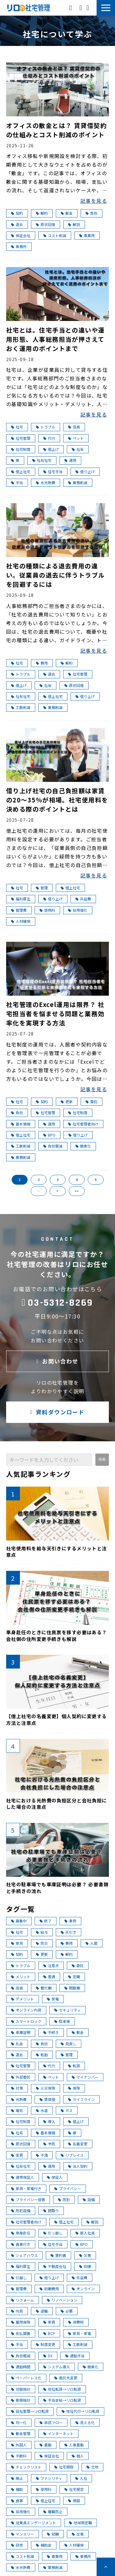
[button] (106, 8)
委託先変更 (65, 2377)
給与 (42, 1932)
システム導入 (56, 2366)
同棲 (85, 2266)
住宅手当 (53, 471)
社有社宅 (42, 460)
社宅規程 (64, 2466)
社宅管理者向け (83, 1123)
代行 (49, 438)
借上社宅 (20, 471)
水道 (42, 2110)
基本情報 (20, 1123)
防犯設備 (20, 2210)
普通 (49, 1976)
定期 (74, 1976)
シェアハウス (24, 2255)
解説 (74, 224)
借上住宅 (45, 2500)
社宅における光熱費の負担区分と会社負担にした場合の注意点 (56, 1803)
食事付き (20, 2244)
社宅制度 (20, 449)
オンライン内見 (26, 2009)
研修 (17, 2545)
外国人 (19, 2444)
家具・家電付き (26, 2188)
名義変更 (77, 2143)
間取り (51, 2210)
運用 (70, 460)
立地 (92, 2466)
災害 (85, 2255)
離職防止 (53, 2511)
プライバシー (67, 2188)
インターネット (58, 2433)
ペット (76, 438)
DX (47, 2355)
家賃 (49, 2322)
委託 (92, 1101)
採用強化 (77, 910)
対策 (17, 2088)
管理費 (19, 910)
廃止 (17, 2478)
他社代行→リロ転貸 (80, 2411)
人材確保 (20, 921)
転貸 (74, 2065)
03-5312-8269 (71, 7)
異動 (46, 2444)
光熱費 (19, 2099)
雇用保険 (20, 2322)
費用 (42, 663)
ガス (67, 2110)
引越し (19, 2277)
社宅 (17, 426)
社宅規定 (74, 2489)
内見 (17, 2311)
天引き (68, 1932)
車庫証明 (20, 2032)
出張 (78, 2533)
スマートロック (26, 2021)
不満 (42, 2155)
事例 (70, 1920)
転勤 (42, 2054)
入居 (92, 1943)
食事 (17, 2500)
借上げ (51, 449)
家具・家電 (79, 2333)
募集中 (19, 1920)
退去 (17, 224)
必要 (67, 2311)
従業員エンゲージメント (33, 2522)
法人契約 (77, 2166)
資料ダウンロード (88, 8)
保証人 (55, 2177)
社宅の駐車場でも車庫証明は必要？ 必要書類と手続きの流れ (57, 1887)
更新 (67, 1101)
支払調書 (20, 2333)
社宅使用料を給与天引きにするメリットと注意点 (56, 1551)
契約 (17, 213)
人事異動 (74, 2444)
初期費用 (49, 2288)
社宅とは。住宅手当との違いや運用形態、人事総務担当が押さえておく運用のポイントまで (55, 339)
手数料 (19, 2455)
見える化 (85, 2422)
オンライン (83, 2288)
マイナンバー (85, 2077)
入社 (81, 2478)
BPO (49, 1134)
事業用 (87, 235)
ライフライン (81, 2099)
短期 (53, 2533)
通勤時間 (20, 2366)
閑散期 (72, 1987)
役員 (74, 426)
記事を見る (93, 200)
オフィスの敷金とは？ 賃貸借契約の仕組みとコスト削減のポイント (56, 130)
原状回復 (45, 224)
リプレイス (72, 2155)
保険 (74, 2088)
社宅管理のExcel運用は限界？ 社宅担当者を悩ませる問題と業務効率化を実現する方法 (55, 1013)
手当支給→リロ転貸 (62, 2400)
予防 (49, 2143)
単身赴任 (20, 2232)
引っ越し (53, 2232)
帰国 (74, 2500)
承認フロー (51, 2422)
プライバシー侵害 (28, 2199)
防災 (42, 1943)
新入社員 (85, 2232)
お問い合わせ (81, 8)
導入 (49, 2121)
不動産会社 (54, 2266)
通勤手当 (75, 2355)
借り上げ (85, 471)
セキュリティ (67, 2009)
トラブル (45, 426)
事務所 (19, 246)
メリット (20, 1976)
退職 (42, 2311)
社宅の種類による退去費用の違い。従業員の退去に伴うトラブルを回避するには (55, 575)
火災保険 (45, 2088)
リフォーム (22, 2300)
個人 (78, 2455)
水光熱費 (45, 482)
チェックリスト (26, 2466)
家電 (53, 1998)
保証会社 (20, 235)
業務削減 (77, 482)
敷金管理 (20, 2433)
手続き (51, 2032)
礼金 (17, 2043)
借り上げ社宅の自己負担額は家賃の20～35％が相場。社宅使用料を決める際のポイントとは (57, 799)
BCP (49, 2333)
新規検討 (20, 2400)
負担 (92, 213)
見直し (68, 2043)
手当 (17, 482)
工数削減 (20, 707)
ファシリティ (49, 2478)
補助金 (44, 2545)
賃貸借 (47, 2099)
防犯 (64, 2199)
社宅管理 (20, 438)
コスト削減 (54, 235)
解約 (42, 213)
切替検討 (20, 2389)
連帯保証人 (22, 2177)
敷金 (67, 213)
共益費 (83, 898)
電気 (17, 2110)
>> (77, 1191)
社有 (78, 449)
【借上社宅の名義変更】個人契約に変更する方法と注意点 (56, 1719)
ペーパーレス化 (26, 2377)
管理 (42, 887)
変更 (17, 2155)
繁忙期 (44, 1987)
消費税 (76, 2322)
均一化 (19, 2422)
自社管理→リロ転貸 (30, 2411)
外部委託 (20, 2077)
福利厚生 (20, 898)
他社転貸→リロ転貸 (62, 2389)
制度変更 (45, 2344)
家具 (17, 1943)
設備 (89, 2199)
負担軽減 (53, 1145)
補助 (17, 2489)
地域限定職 (80, 2522)
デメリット (22, 1998)
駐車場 (62, 2021)
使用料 (47, 910)
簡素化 (83, 1145)
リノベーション (62, 2300)
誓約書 (58, 2255)
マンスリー (22, 2533)
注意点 (51, 1965)
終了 (46, 1920)
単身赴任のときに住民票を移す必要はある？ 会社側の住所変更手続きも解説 (56, 1635)
